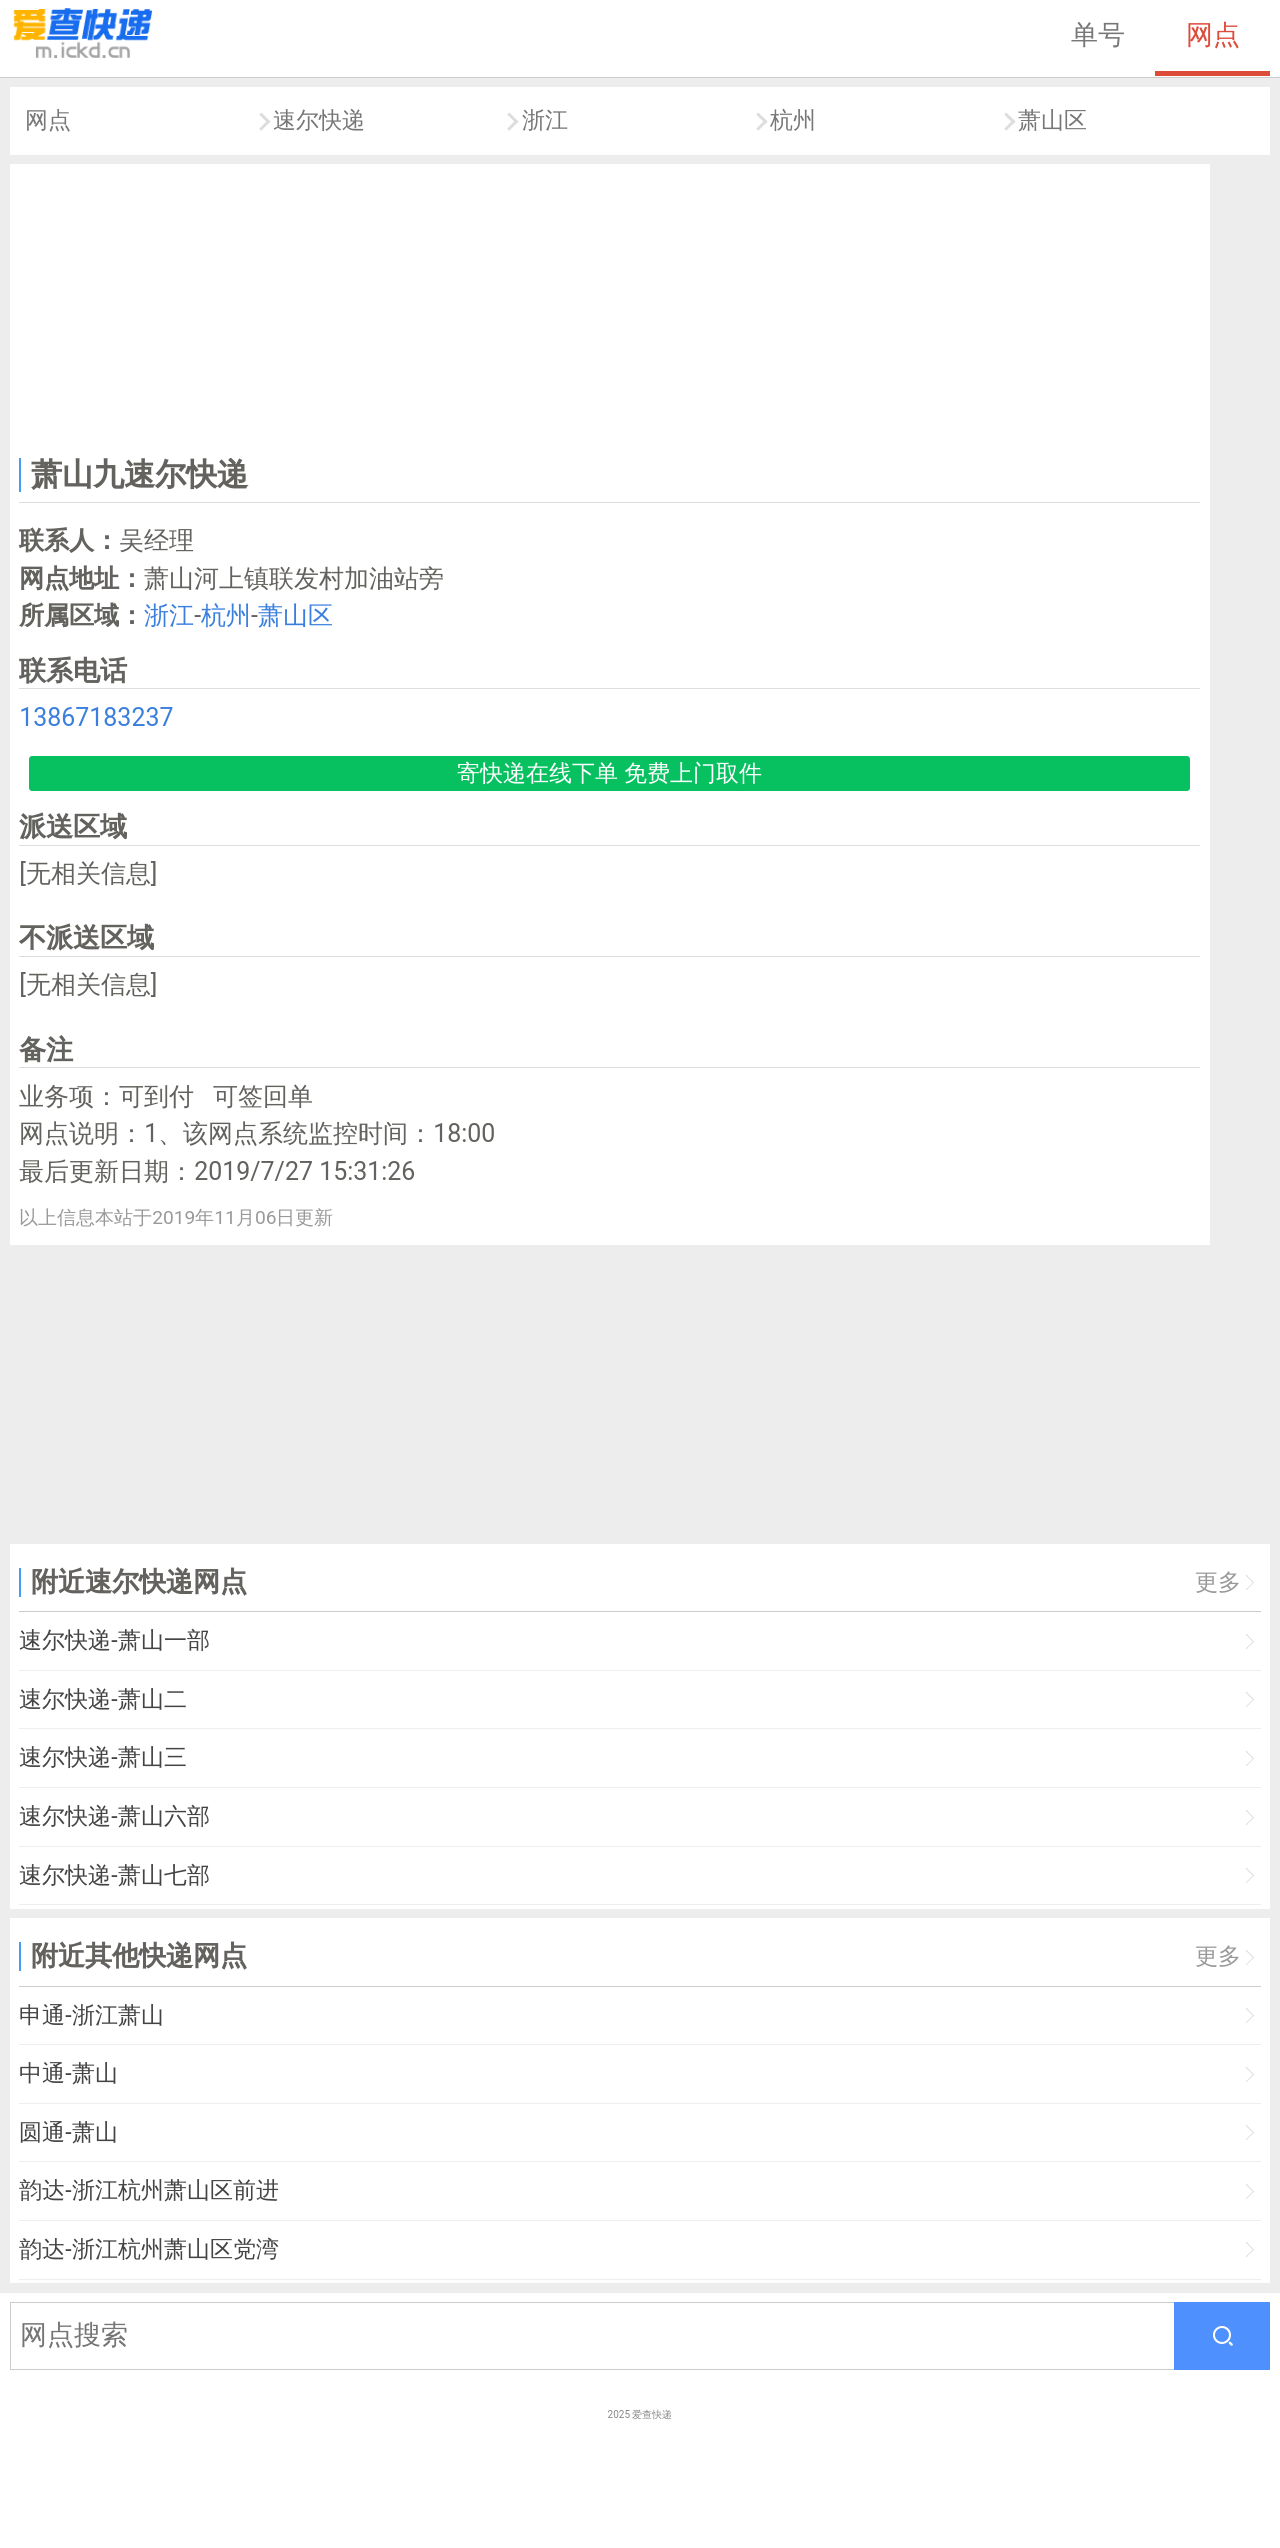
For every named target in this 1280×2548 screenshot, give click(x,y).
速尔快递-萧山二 (102, 1699)
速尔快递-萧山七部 (114, 1875)
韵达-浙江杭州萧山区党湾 (148, 2249)
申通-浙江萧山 (91, 2015)
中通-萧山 (68, 2073)
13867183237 (96, 717)
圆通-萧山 (68, 2132)
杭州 (793, 120)
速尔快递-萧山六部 (114, 1816)
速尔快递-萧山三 (102, 1757)
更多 (1218, 1582)
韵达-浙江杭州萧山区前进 (148, 2190)
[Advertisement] (610, 306)
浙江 (545, 120)
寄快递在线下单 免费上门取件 (609, 773)
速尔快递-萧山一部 (114, 1640)
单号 (1098, 35)
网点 (1213, 35)
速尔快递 (319, 120)
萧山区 (1052, 120)
